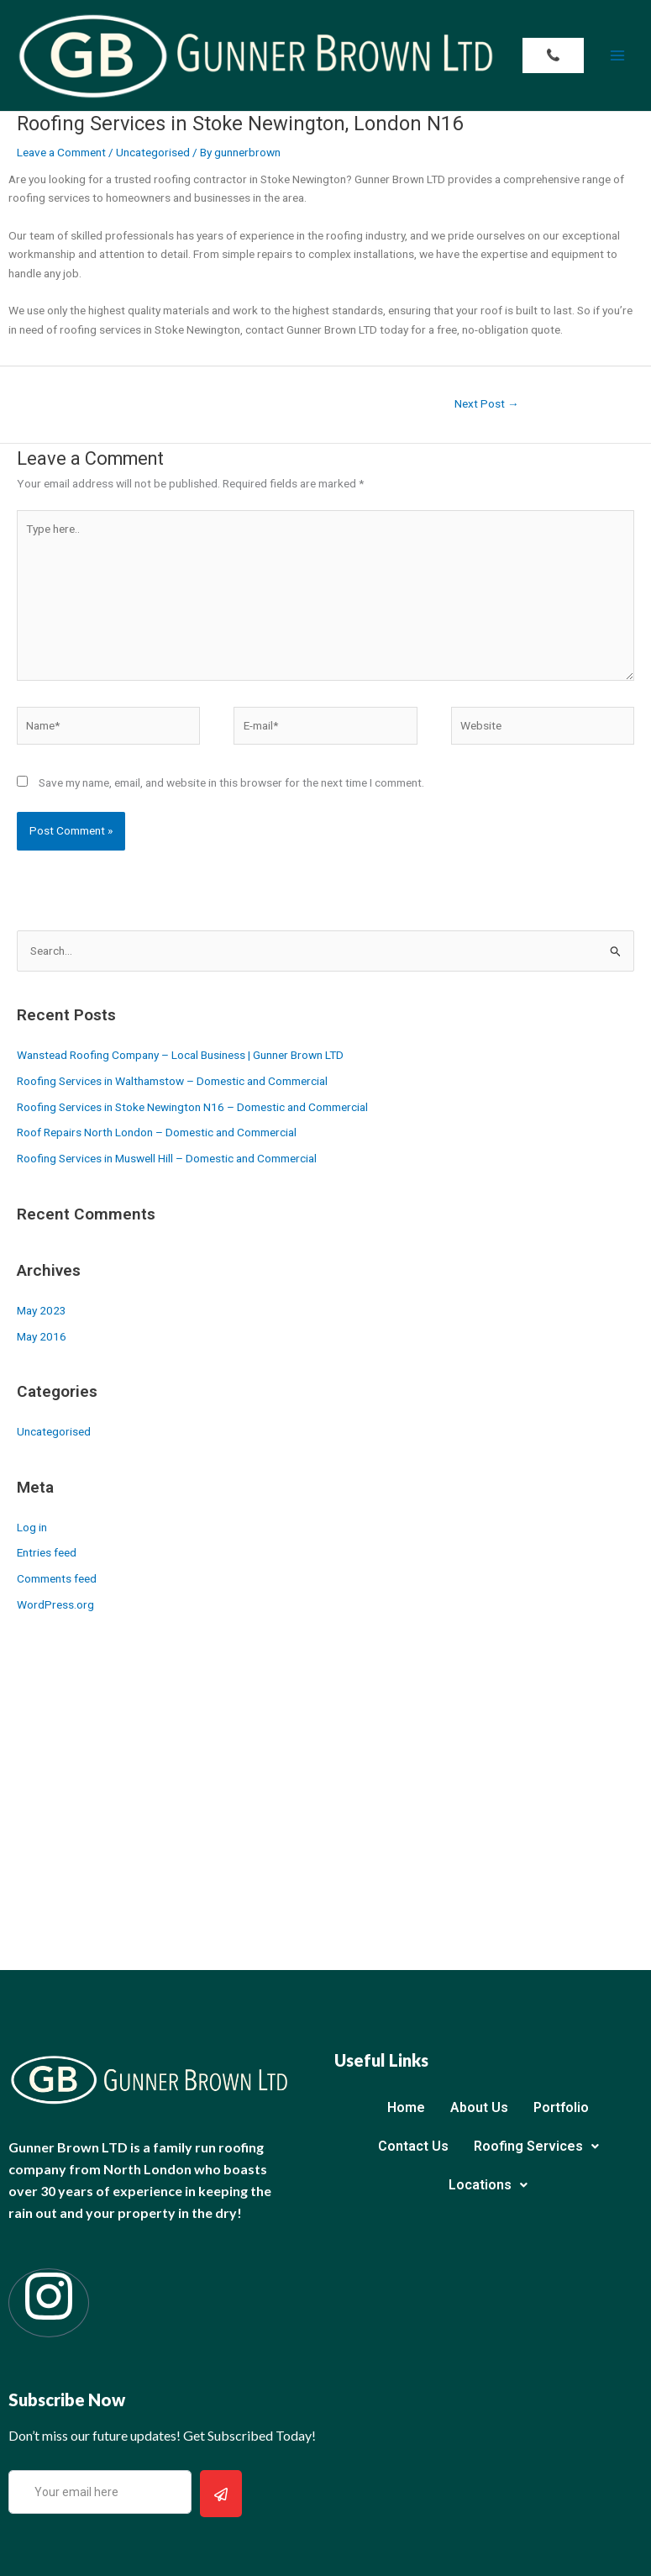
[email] (100, 2492)
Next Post (486, 403)
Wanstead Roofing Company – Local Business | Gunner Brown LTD (180, 1054)
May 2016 (41, 1336)
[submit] (221, 2493)
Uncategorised (153, 152)
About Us (479, 2107)
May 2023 (41, 1310)
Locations (488, 2185)
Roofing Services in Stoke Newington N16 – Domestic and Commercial (192, 1107)
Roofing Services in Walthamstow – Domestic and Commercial (172, 1081)
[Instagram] (48, 2302)
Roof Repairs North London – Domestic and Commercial (157, 1132)
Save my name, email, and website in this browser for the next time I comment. (231, 782)
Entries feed (46, 1552)
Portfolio (561, 2107)
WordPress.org (55, 1604)
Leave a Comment (61, 152)
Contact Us (413, 2146)
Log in (32, 1527)
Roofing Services (536, 2146)
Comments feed (57, 1578)
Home (406, 2107)
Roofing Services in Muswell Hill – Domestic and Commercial (167, 1158)
